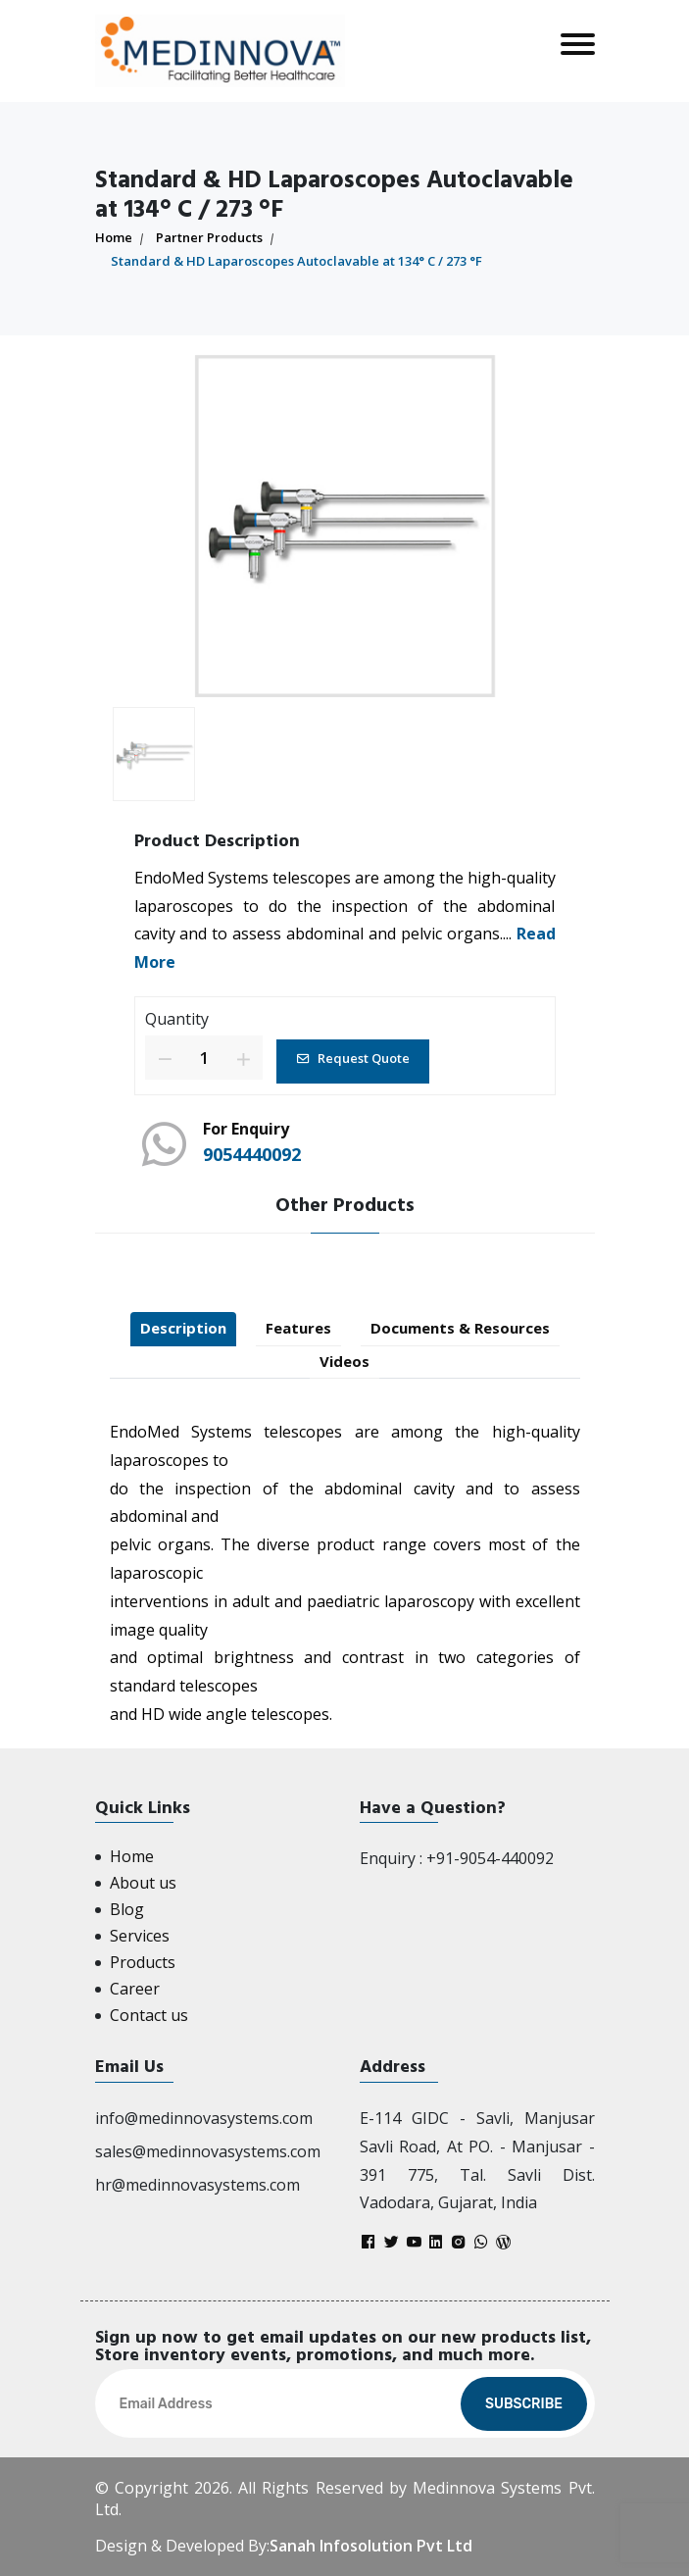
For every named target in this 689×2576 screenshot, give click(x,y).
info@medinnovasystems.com (204, 2118)
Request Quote (353, 1058)
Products (142, 1962)
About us (143, 1883)
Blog (127, 1909)
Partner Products (209, 237)
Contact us (149, 2015)
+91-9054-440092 (490, 1858)
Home (113, 237)
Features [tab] (298, 1328)
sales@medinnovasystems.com (207, 2151)
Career (135, 1988)
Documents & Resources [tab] (460, 1328)
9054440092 (252, 1154)
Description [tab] (183, 1328)
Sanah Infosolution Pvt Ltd (371, 2545)
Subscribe (524, 2404)
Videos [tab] (344, 1361)
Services (140, 1935)
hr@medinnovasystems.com (197, 2185)
